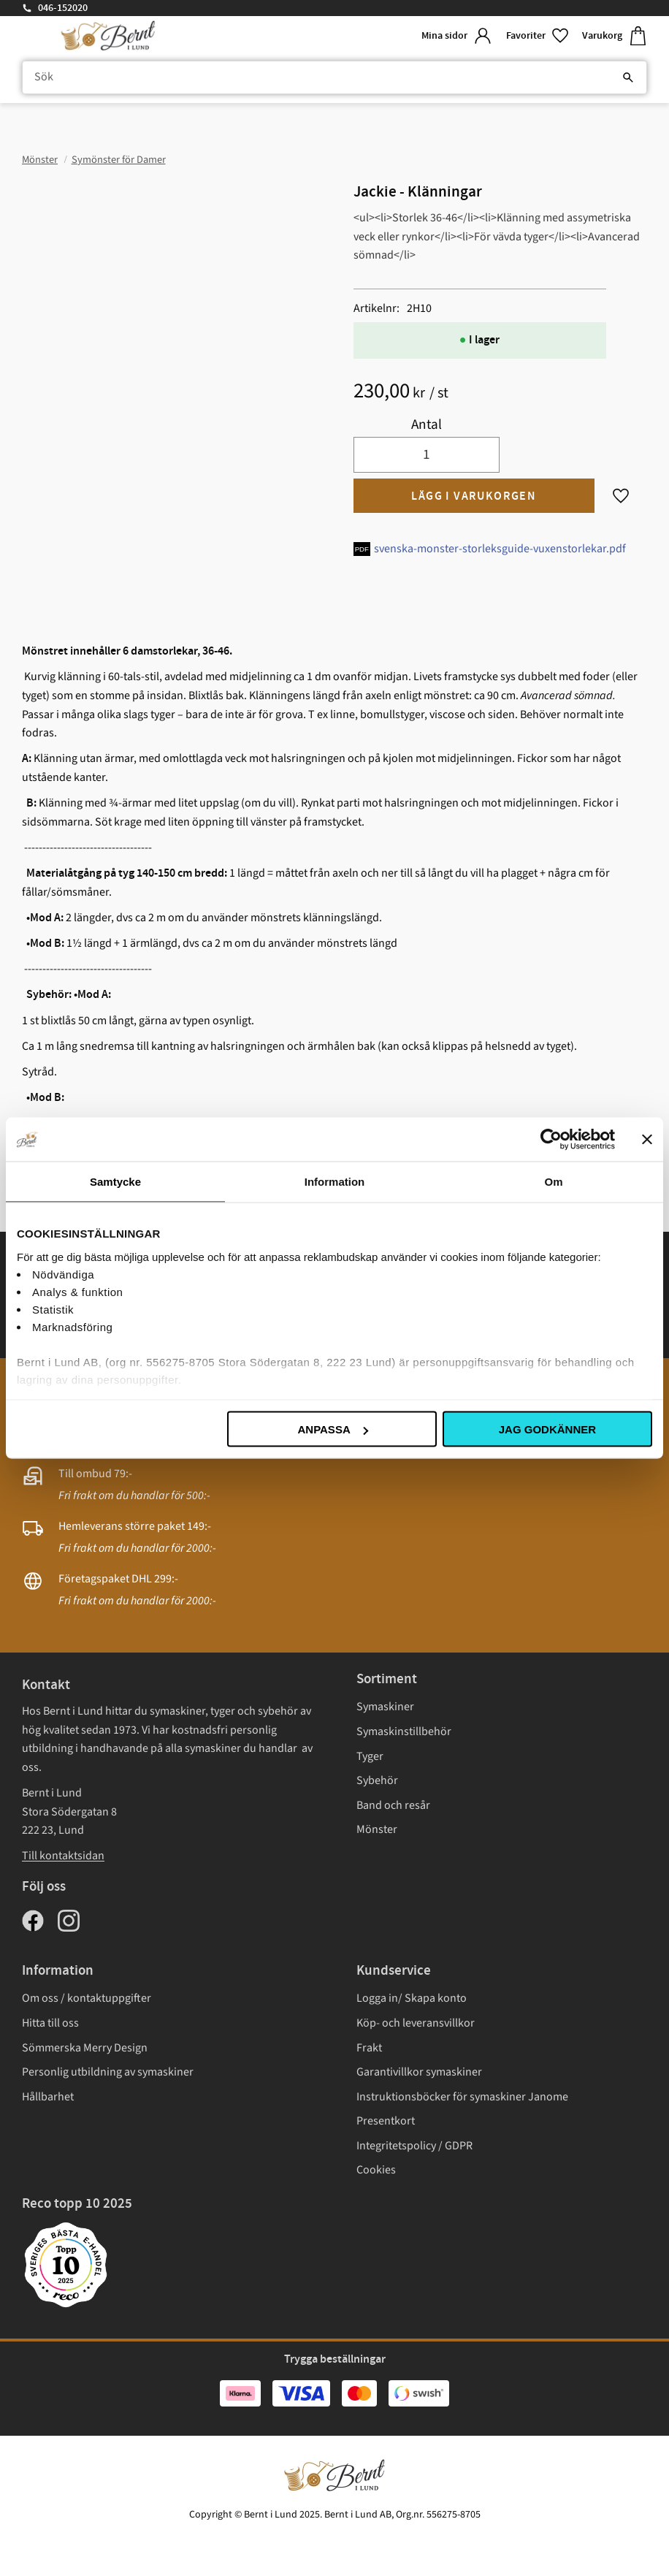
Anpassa (332, 1429)
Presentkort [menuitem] (385, 2121)
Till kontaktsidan (63, 1856)
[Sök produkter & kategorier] (334, 77)
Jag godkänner (547, 1429)
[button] (538, 36)
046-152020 (63, 8)
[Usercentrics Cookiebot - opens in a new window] (551, 1140)
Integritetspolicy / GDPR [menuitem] (414, 2146)
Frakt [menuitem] (369, 2048)
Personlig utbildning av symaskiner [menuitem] (108, 2072)
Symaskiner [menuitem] (385, 1707)
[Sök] (628, 77)
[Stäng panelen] (647, 1140)
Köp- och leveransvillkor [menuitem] (415, 2023)
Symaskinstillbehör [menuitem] (403, 1731)
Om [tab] (553, 1181)
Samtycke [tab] (115, 1181)
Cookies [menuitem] (376, 2170)
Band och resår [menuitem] (393, 1805)
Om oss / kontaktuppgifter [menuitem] (86, 1998)
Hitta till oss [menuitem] (50, 2023)
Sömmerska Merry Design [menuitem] (85, 2048)
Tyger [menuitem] (369, 1756)
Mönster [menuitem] (376, 1829)
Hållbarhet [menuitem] (48, 2097)
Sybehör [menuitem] (377, 1780)
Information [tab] (335, 1181)
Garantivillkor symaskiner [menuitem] (419, 2072)
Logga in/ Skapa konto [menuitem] (411, 1998)
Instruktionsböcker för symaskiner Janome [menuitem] (462, 2097)
